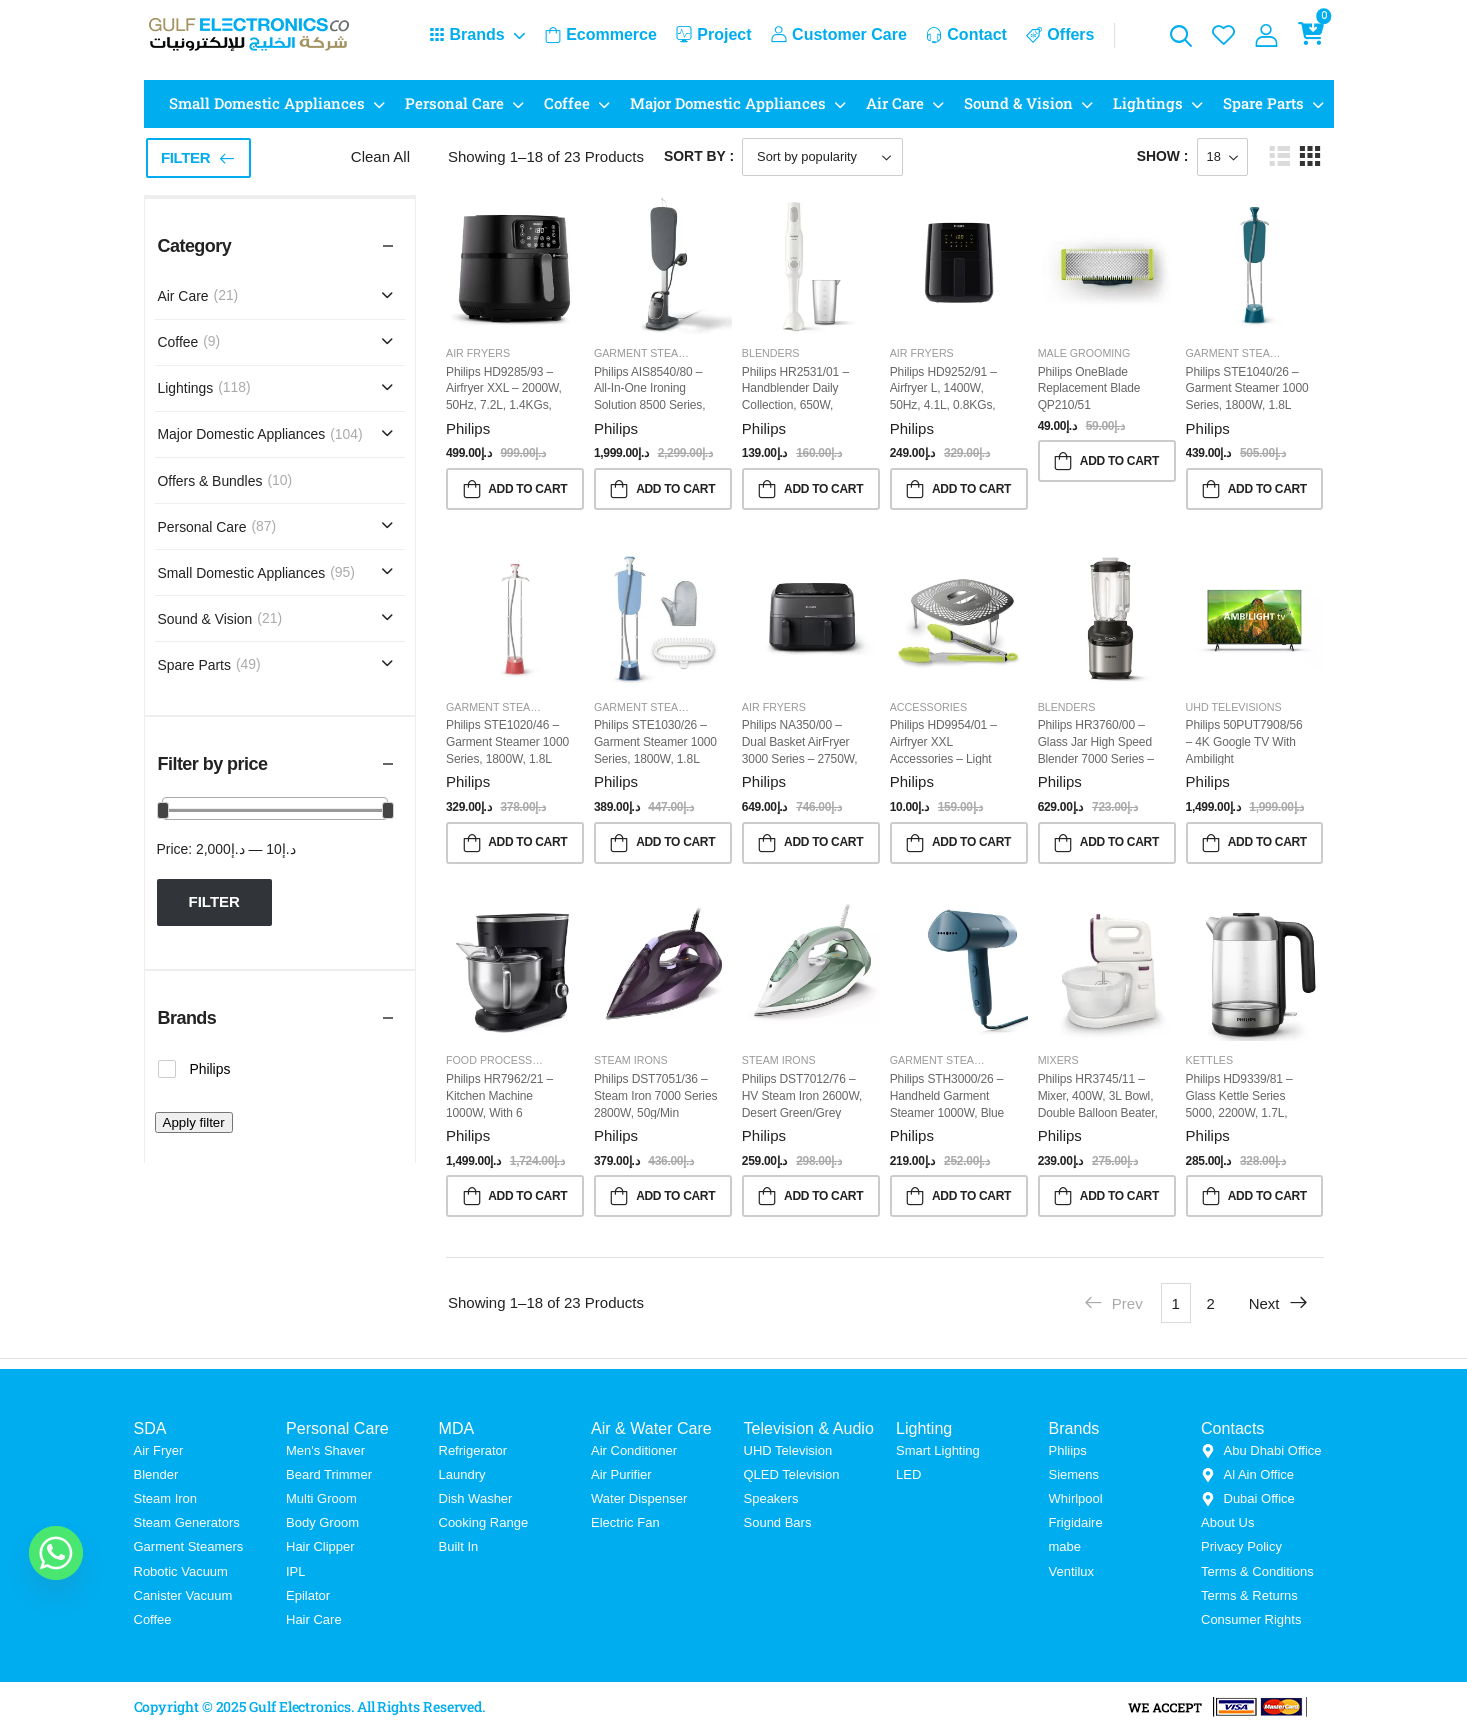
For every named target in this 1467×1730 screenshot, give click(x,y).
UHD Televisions (1234, 707)
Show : (1163, 156)
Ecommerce (601, 34)
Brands (467, 34)
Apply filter (194, 1122)
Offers (1060, 34)
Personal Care (454, 103)
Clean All (380, 156)
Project (713, 34)
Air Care (895, 103)
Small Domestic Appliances (267, 103)
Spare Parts (1263, 103)
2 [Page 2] (1210, 1303)
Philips (468, 428)
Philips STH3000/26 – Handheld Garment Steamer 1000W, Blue (947, 1096)
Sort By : (699, 156)
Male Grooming (1084, 353)
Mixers (1058, 1060)
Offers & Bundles (210, 481)
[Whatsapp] (56, 1553)
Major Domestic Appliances (728, 103)
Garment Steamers (651, 353)
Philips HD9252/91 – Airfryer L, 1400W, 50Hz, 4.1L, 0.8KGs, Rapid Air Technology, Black (946, 405)
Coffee (567, 103)
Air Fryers (478, 353)
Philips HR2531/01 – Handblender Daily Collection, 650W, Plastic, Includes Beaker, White (795, 405)
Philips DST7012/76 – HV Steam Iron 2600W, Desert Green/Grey (802, 1096)
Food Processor (497, 1060)
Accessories (928, 707)
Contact (966, 34)
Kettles (1210, 1060)
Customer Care (839, 34)
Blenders (771, 353)
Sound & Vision (1018, 103)
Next (1279, 1303)
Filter (185, 157)
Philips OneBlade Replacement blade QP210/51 (1089, 389)
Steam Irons (631, 1060)
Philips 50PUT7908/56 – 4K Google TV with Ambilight (1244, 742)
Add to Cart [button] (527, 489)
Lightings (1148, 103)
